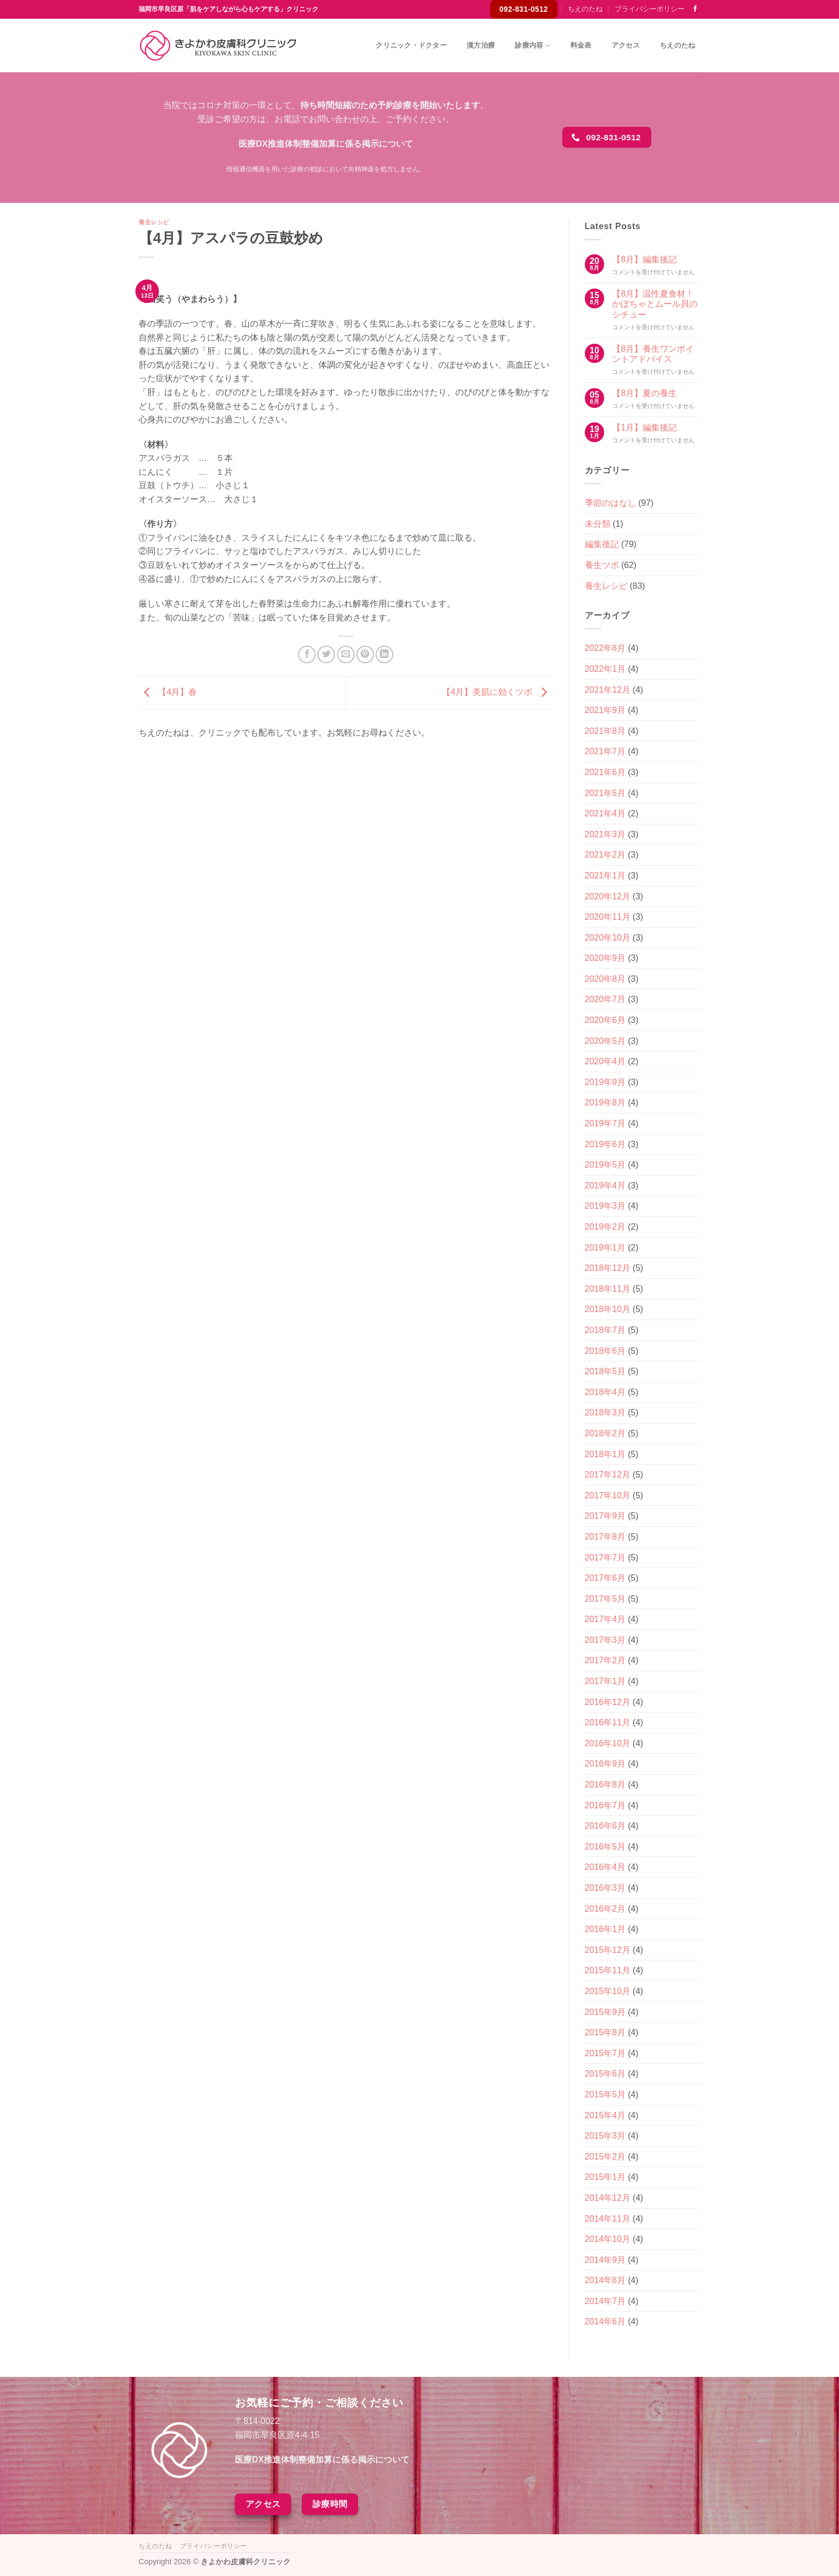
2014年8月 (605, 2280)
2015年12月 (607, 1949)
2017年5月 (605, 1598)
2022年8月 (605, 648)
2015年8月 (605, 2032)
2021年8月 (605, 731)
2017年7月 (605, 1557)
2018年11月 (607, 1288)
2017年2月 (605, 1660)
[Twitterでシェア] (326, 654)
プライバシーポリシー (649, 9)
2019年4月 (605, 1185)
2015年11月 (607, 1970)
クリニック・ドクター (411, 45)
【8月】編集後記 (644, 259)
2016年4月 (605, 1867)
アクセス (626, 45)
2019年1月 (605, 1247)
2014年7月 (605, 2301)
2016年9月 (605, 1763)
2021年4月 (605, 813)
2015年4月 (605, 2115)
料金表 (581, 45)
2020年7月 (605, 999)
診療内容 (532, 46)
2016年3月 (605, 1887)
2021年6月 (605, 772)
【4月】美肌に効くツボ (497, 692)
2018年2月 (605, 1433)
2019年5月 (605, 1164)
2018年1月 (605, 1454)
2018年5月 (605, 1371)
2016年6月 (605, 1825)
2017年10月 (607, 1495)
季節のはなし (610, 502)
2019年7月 (605, 1123)
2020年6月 (605, 1020)
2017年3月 (605, 1640)
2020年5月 (605, 1040)
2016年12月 (607, 1702)
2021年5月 (605, 793)
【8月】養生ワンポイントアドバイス (653, 353)
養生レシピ (154, 222)
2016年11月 (607, 1722)
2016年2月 (605, 1908)
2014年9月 (605, 2259)
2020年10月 (607, 937)
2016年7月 (605, 1805)
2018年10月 (607, 1309)
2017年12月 (607, 1474)
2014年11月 (607, 2218)
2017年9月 (605, 1515)
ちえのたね (585, 9)
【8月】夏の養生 (644, 393)
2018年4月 (605, 1392)
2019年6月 (605, 1144)
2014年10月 (607, 2239)
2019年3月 (605, 1205)
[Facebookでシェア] (307, 654)
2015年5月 (605, 2094)
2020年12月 (607, 896)
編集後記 (602, 544)
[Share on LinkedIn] (384, 654)
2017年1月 (605, 1681)
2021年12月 (607, 689)
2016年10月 (607, 1743)
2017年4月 (605, 1619)
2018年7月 (605, 1330)
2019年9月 (605, 1082)
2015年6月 (605, 2073)
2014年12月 (607, 2197)
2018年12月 (607, 1267)
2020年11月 (607, 916)
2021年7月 (605, 751)
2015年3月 (605, 2135)
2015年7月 (605, 2053)
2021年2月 (605, 854)
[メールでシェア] (346, 654)
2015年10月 (607, 1991)
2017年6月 (605, 1577)
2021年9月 (605, 710)
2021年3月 (605, 834)
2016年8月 (605, 1784)
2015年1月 (605, 2176)
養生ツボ (602, 565)
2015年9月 (605, 2012)
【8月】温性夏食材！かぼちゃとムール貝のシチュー (655, 304)
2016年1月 (605, 1929)
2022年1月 (605, 668)
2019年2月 (605, 1226)
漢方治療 (481, 45)
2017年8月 (605, 1536)
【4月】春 (168, 692)
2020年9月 (605, 958)
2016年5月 (605, 1846)
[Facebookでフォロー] (695, 9)
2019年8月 (605, 1102)
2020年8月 (605, 978)
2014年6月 (605, 2321)
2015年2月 (605, 2156)
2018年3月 (605, 1412)
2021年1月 (605, 875)
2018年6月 (605, 1350)
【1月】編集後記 (644, 427)
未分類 (598, 523)
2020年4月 (605, 1061)
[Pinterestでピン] (365, 654)
